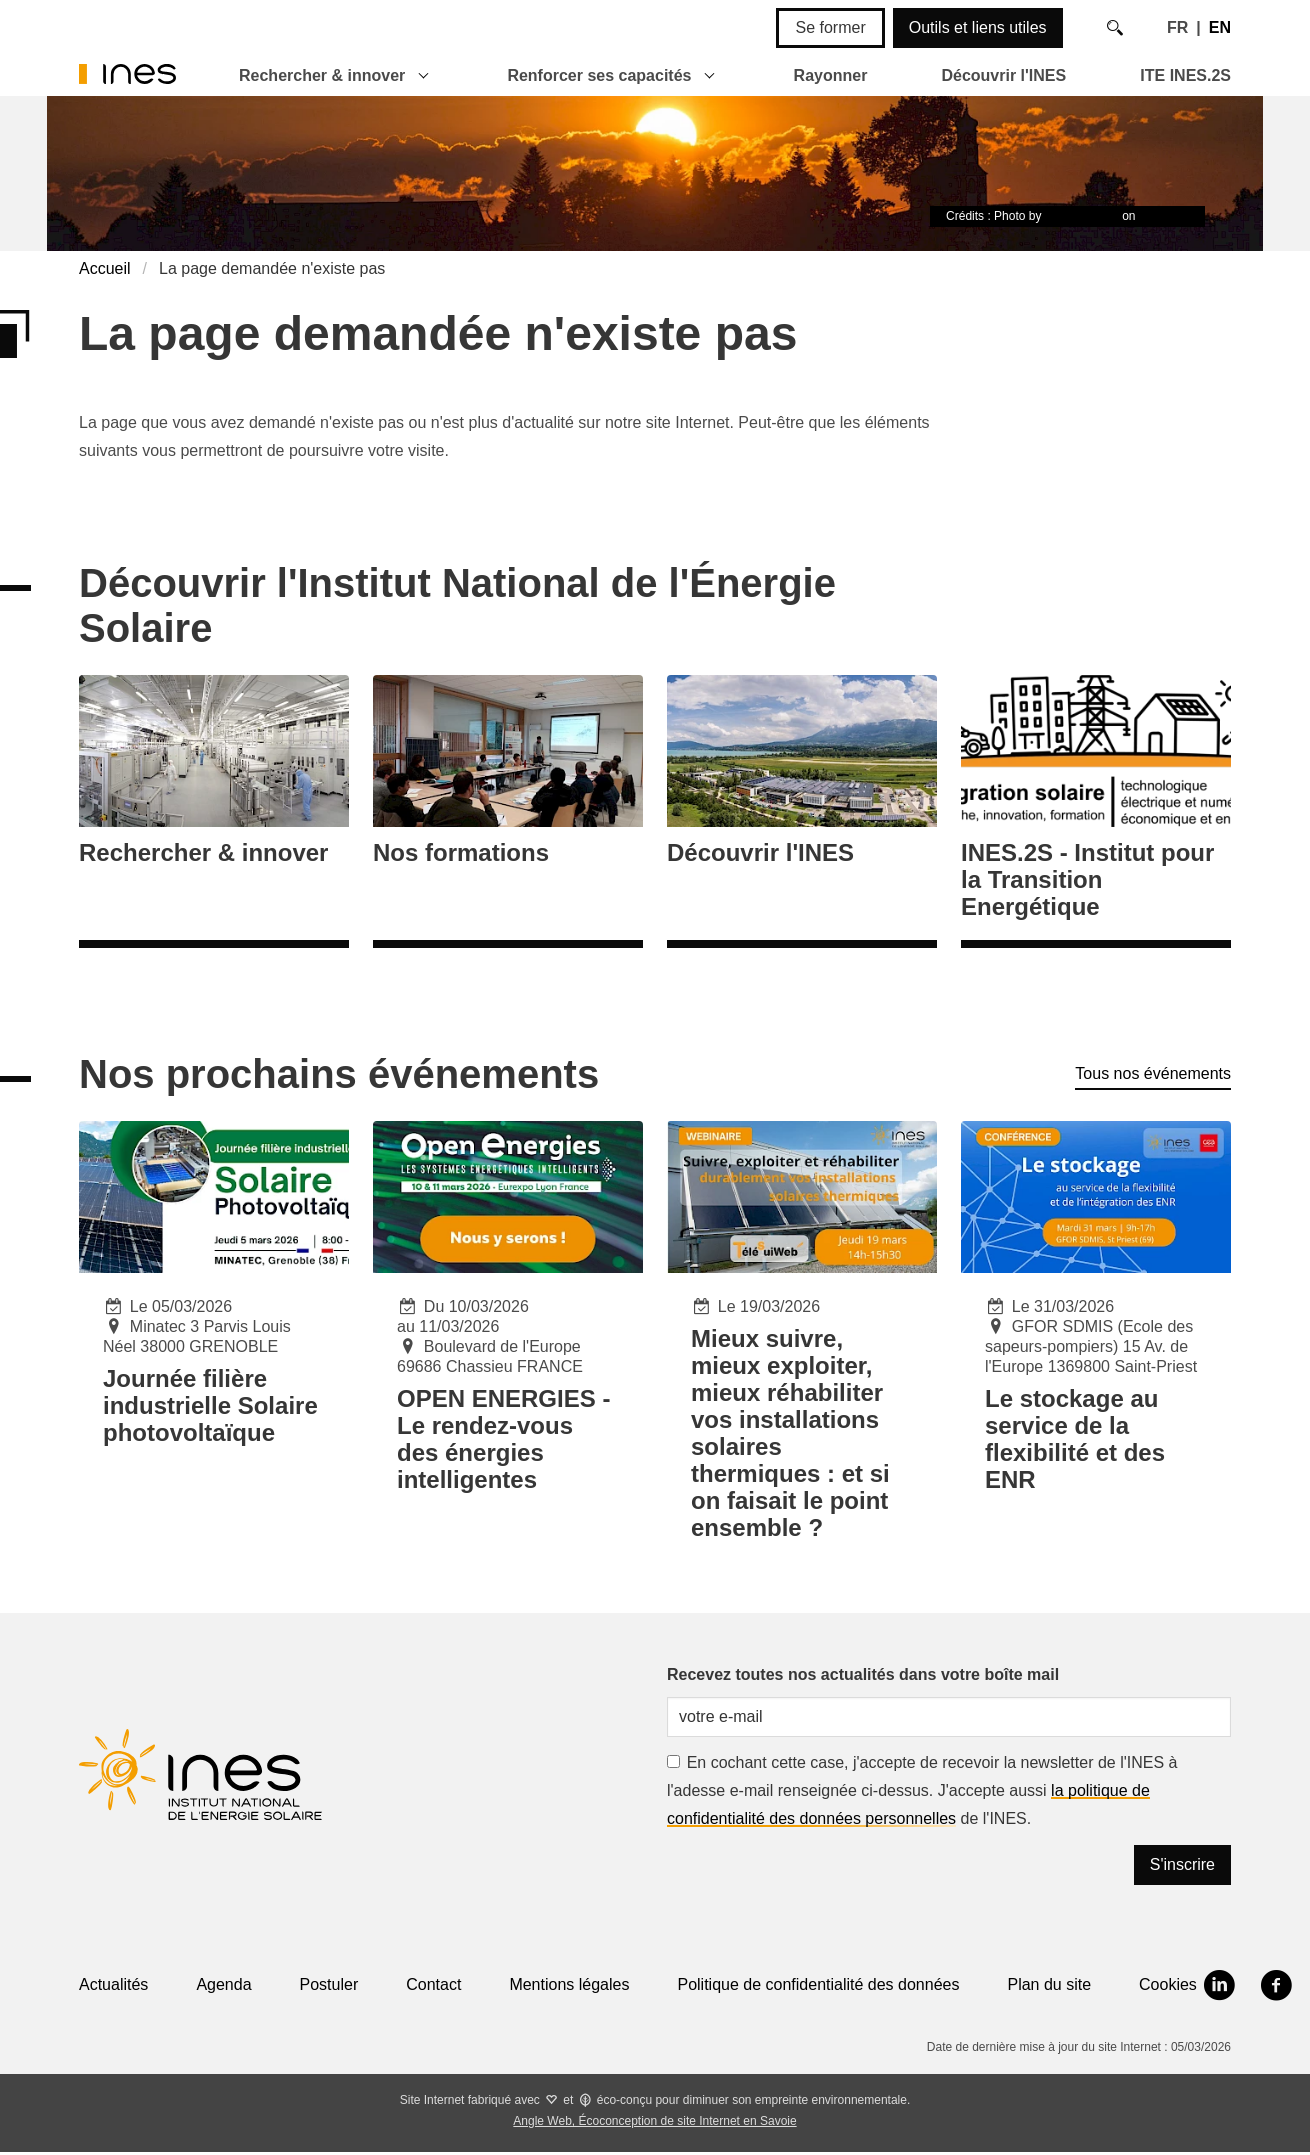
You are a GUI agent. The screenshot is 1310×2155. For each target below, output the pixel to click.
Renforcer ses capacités (599, 75)
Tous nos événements (1153, 1073)
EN (1220, 27)
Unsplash (1164, 216)
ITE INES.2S (1185, 75)
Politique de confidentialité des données (818, 1984)
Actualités (113, 1984)
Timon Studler (1082, 216)
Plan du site (1049, 1984)
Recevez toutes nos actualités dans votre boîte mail (863, 1674)
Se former (830, 27)
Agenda (223, 1984)
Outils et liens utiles (978, 27)
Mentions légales (569, 1984)
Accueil (105, 268)
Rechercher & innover (322, 75)
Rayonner (831, 75)
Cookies (1168, 1984)
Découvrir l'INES (1003, 75)
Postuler (329, 1984)
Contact (433, 1984)
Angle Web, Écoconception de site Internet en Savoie (654, 2121)
